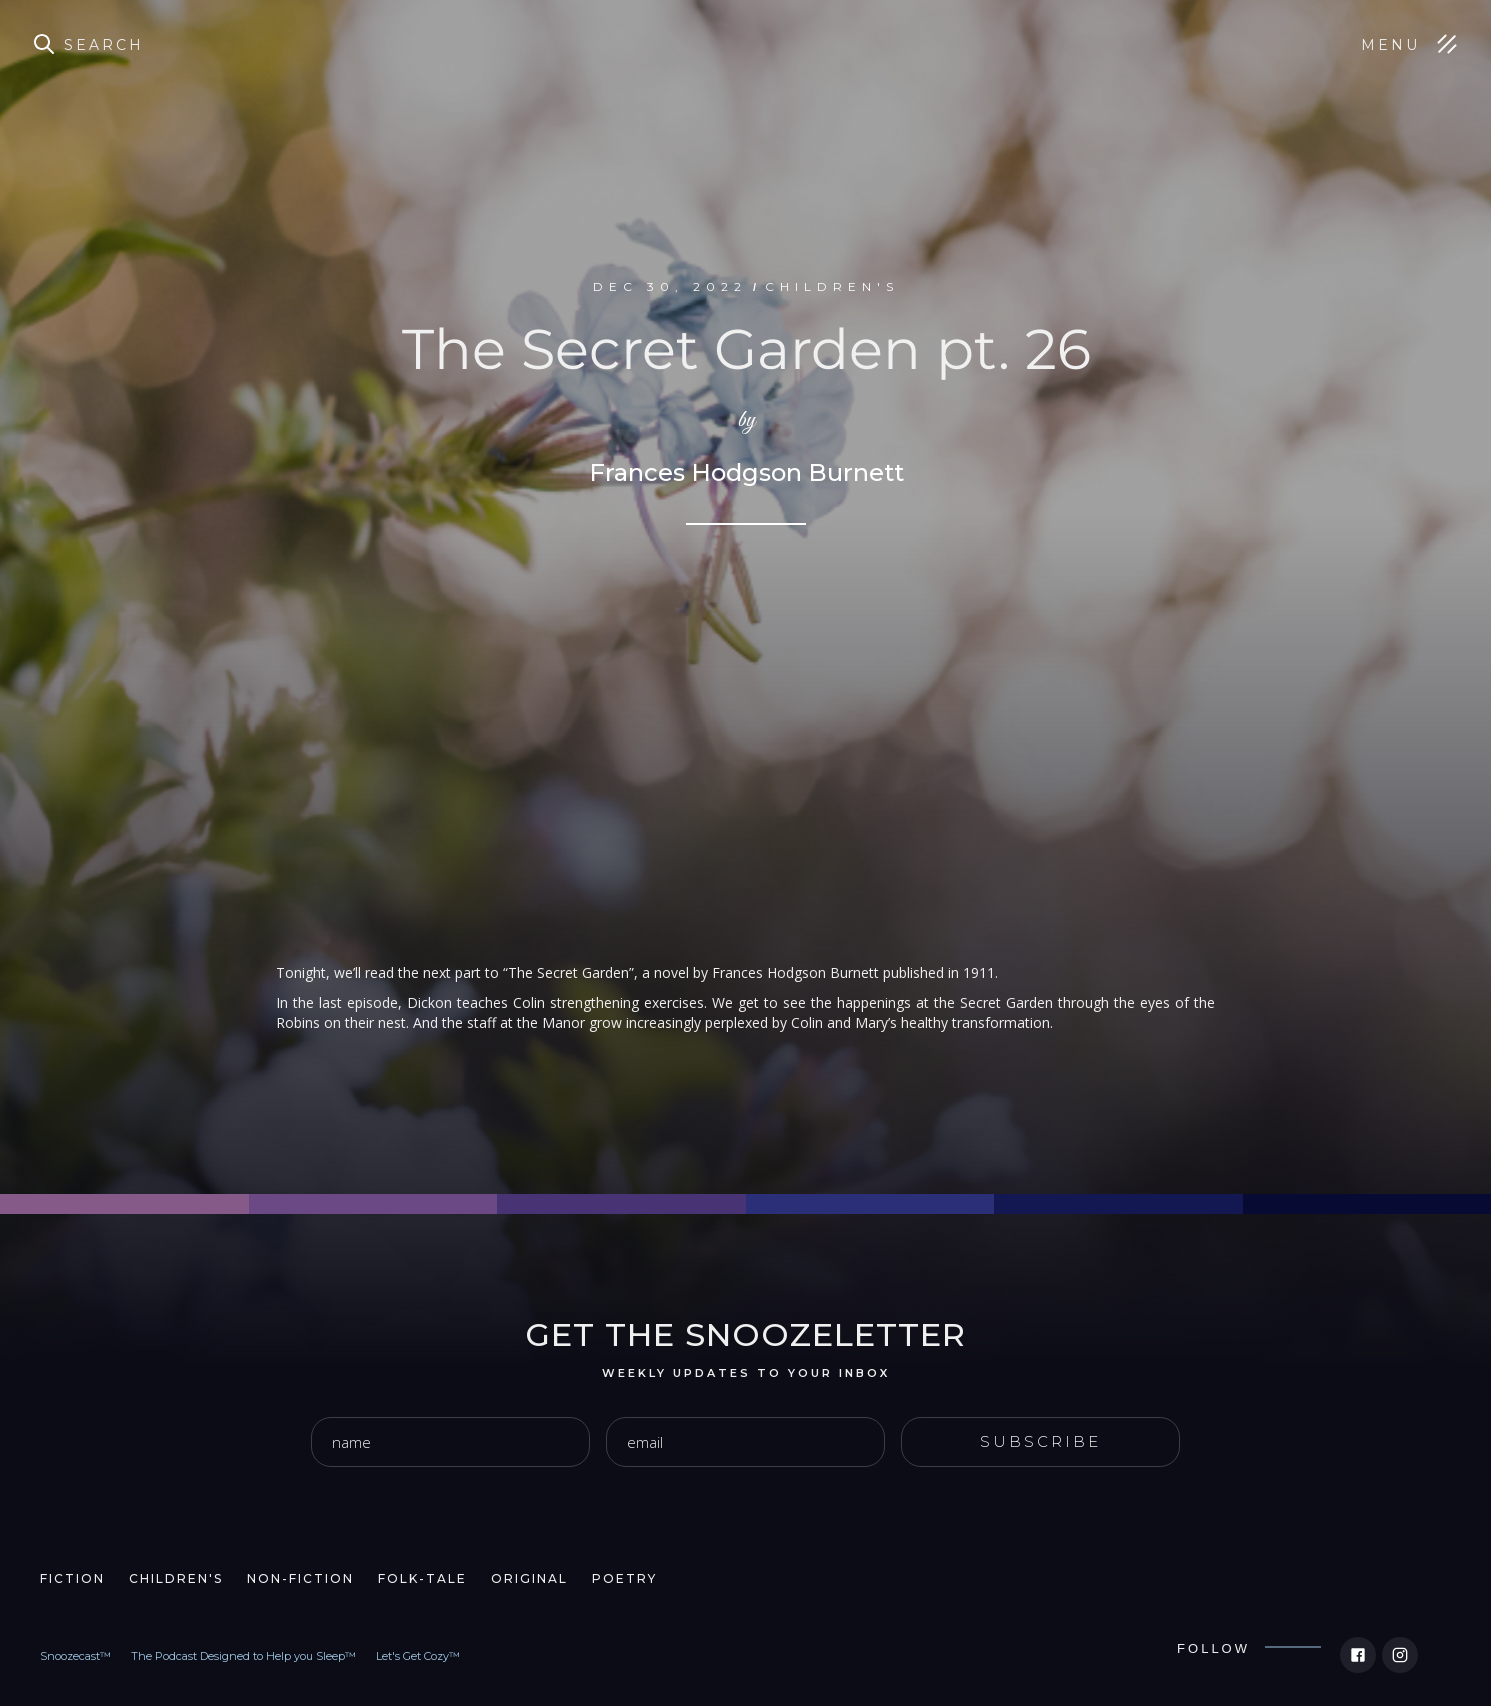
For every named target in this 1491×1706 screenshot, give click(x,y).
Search (104, 45)
